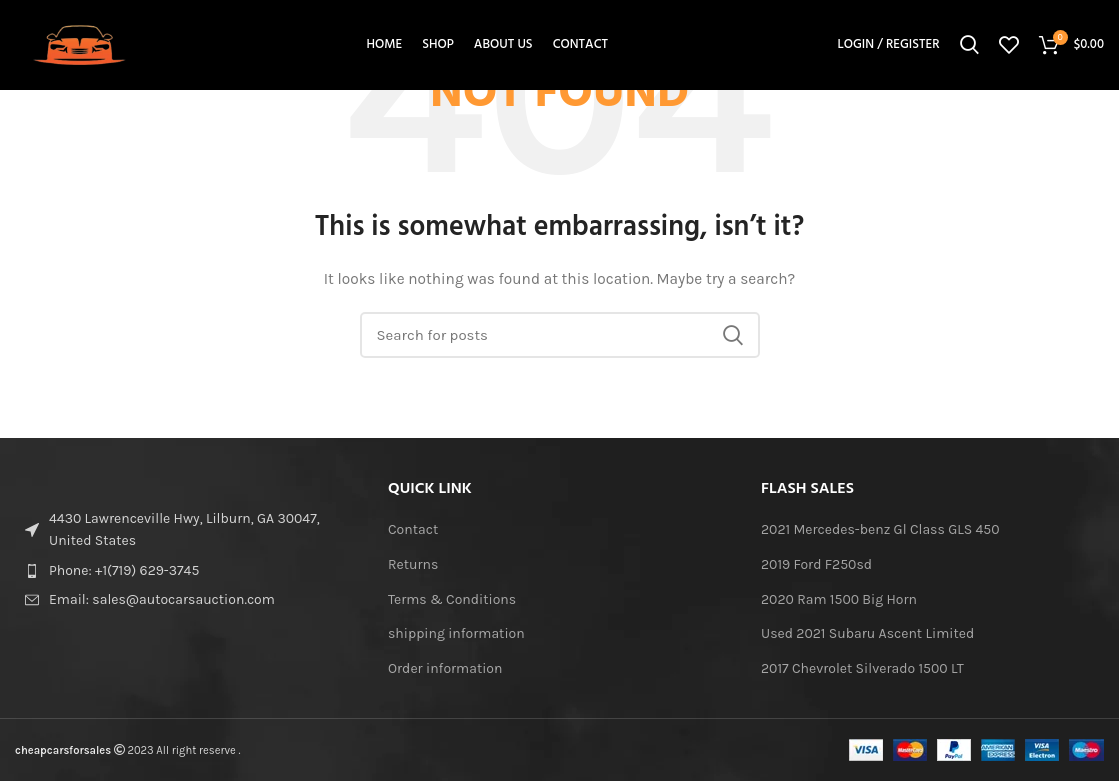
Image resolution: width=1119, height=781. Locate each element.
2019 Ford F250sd (816, 564)
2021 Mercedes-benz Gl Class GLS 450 (880, 529)
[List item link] (186, 571)
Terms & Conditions (452, 599)
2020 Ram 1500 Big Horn (839, 599)
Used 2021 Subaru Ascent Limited (867, 633)
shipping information (456, 633)
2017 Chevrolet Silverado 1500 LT (862, 668)
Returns (413, 564)
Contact (413, 529)
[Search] (969, 45)
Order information (445, 668)
